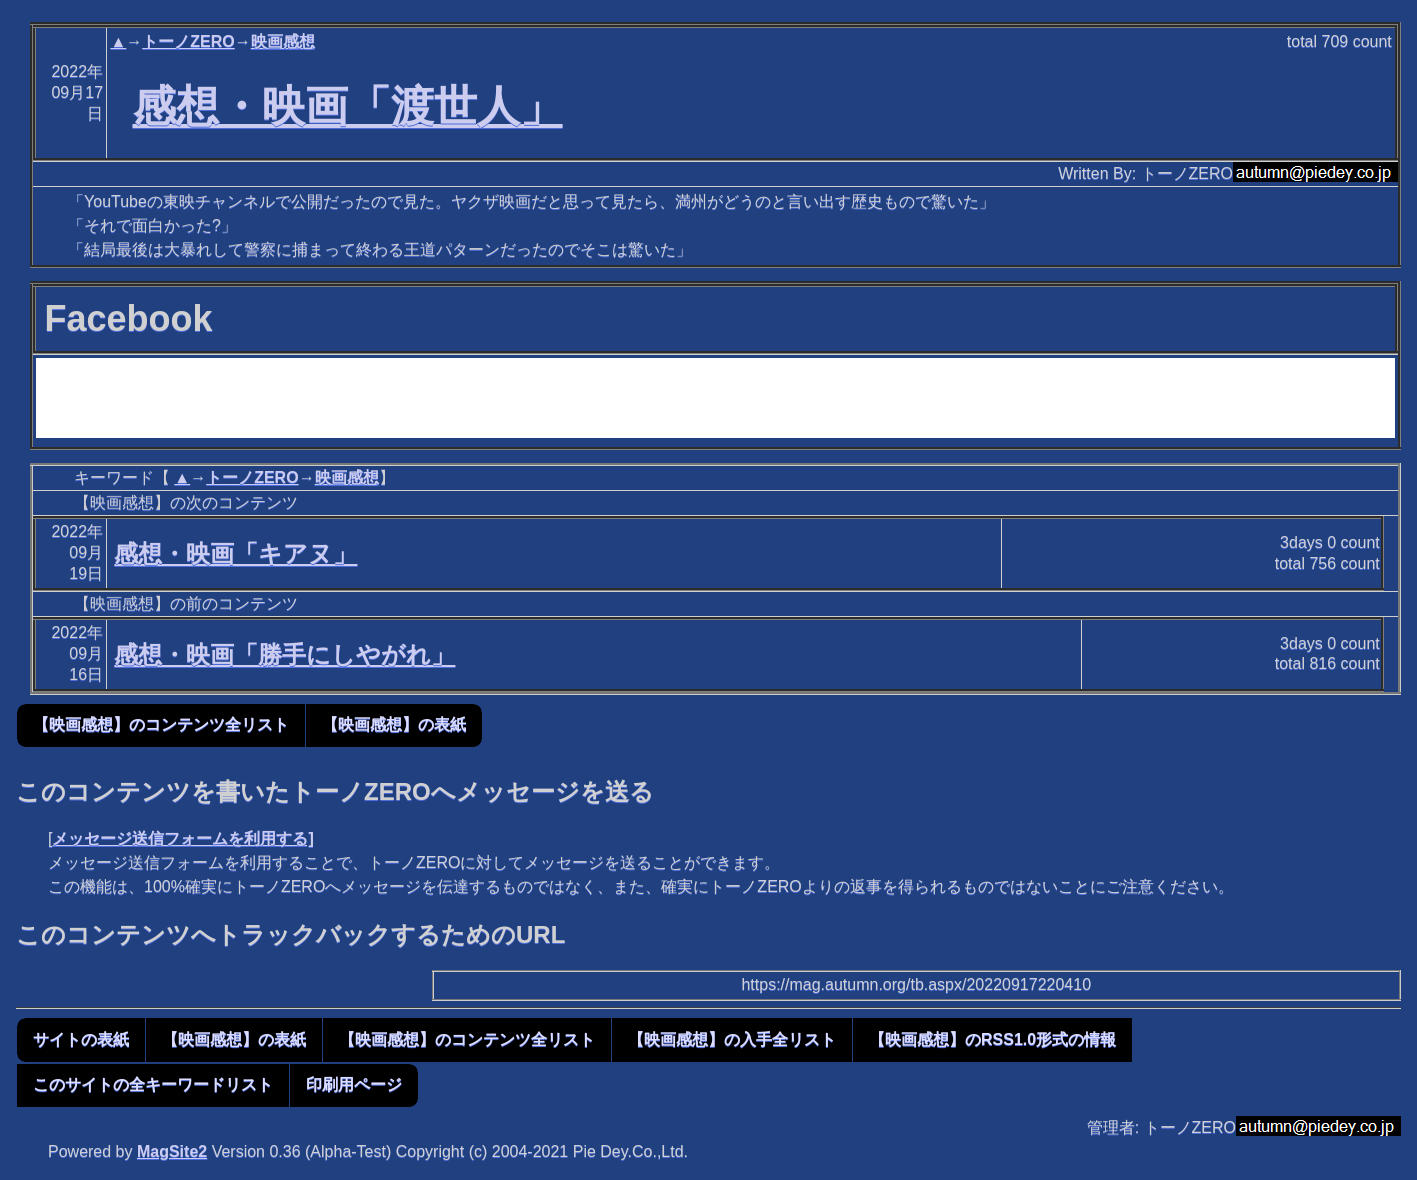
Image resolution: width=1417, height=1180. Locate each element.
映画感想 (283, 41)
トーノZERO (188, 41)
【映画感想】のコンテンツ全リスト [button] (161, 724)
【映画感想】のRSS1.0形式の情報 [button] (992, 1039)
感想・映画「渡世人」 (348, 106)
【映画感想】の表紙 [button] (394, 724)
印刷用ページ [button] (354, 1084)
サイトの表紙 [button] (81, 1039)
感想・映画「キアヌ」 (235, 553)
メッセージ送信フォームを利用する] (182, 838)
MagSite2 (172, 1151)
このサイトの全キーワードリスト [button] (153, 1084)
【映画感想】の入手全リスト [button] (732, 1039)
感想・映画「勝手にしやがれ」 (284, 654)
